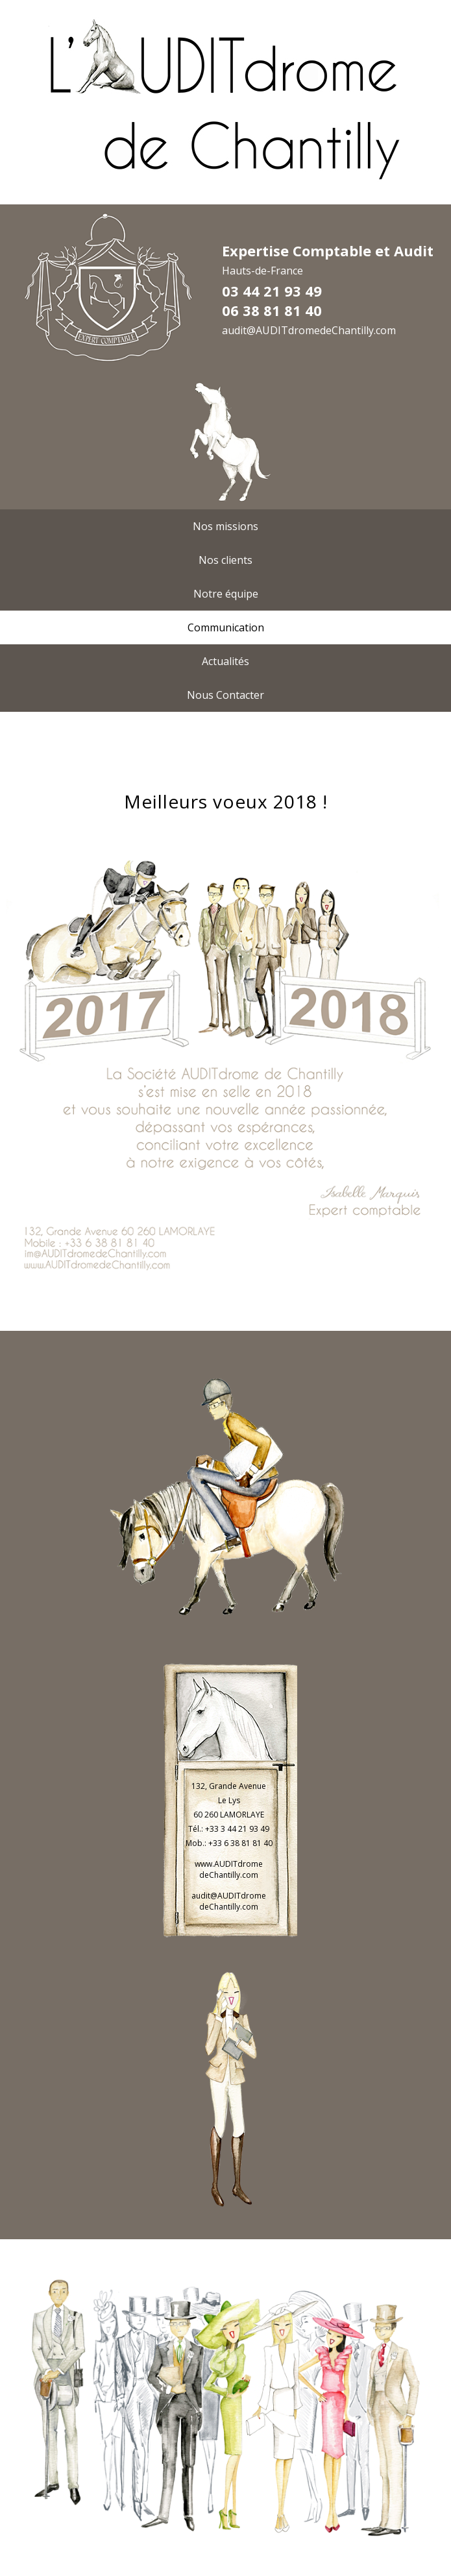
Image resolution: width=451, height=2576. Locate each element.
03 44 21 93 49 (272, 290)
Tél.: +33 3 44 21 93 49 (228, 1828)
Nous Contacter (225, 695)
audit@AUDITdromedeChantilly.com (309, 330)
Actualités (225, 661)
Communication (226, 627)
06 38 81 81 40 (272, 310)
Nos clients (225, 560)
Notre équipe (225, 594)
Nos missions (225, 526)
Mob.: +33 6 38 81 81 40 (229, 1843)
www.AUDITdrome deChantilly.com (229, 1869)
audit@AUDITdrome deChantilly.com (228, 1901)
